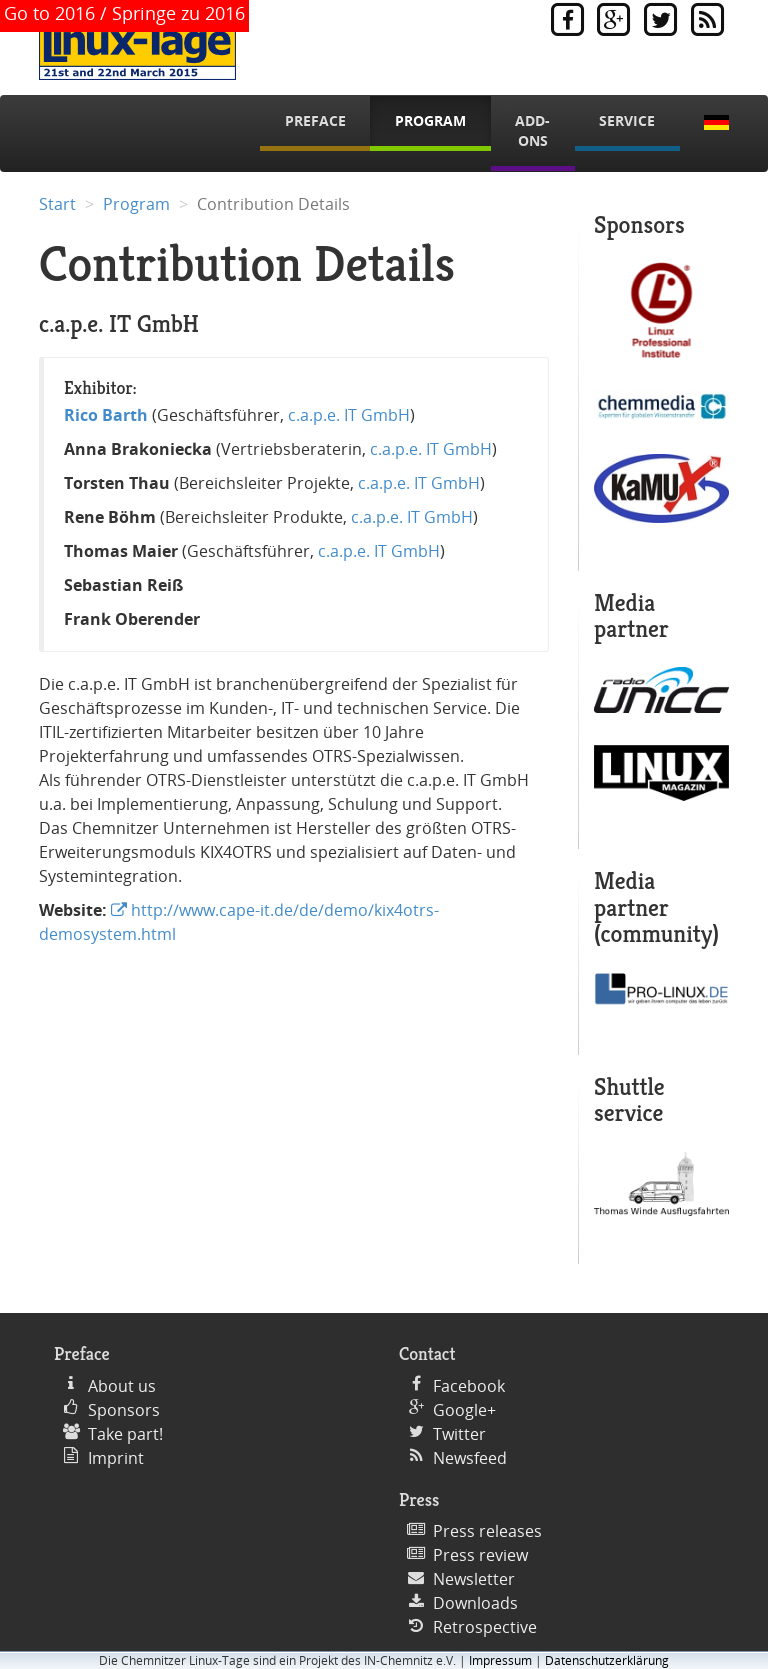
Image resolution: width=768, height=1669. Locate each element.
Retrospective (485, 1627)
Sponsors (124, 1410)
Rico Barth (106, 415)
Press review (480, 1555)
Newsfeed (470, 1458)
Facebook (469, 1386)
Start (57, 204)
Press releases (487, 1531)
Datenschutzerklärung (607, 1660)
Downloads (475, 1603)
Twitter (459, 1434)
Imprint (116, 1458)
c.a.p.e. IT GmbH (349, 415)
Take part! (125, 1434)
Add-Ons (532, 130)
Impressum (500, 1660)
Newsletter (474, 1579)
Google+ (464, 1410)
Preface (315, 120)
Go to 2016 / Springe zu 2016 (124, 13)
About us (122, 1386)
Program (430, 120)
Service (627, 120)
